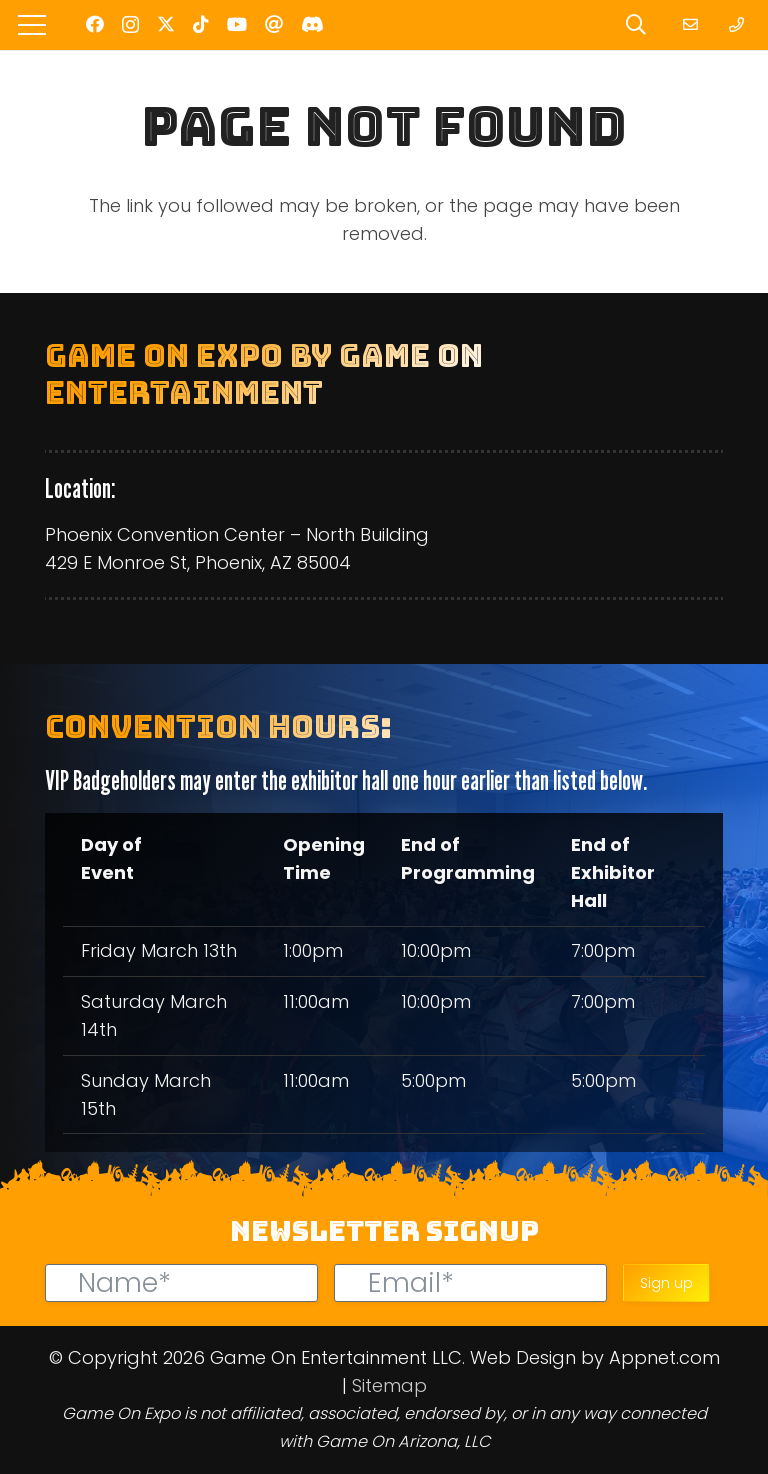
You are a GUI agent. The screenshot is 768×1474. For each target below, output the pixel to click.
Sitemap (389, 1385)
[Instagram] (130, 25)
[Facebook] (95, 24)
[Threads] (274, 24)
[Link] (693, 24)
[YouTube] (237, 24)
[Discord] (312, 24)
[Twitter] (166, 24)
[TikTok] (201, 24)
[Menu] (32, 25)
